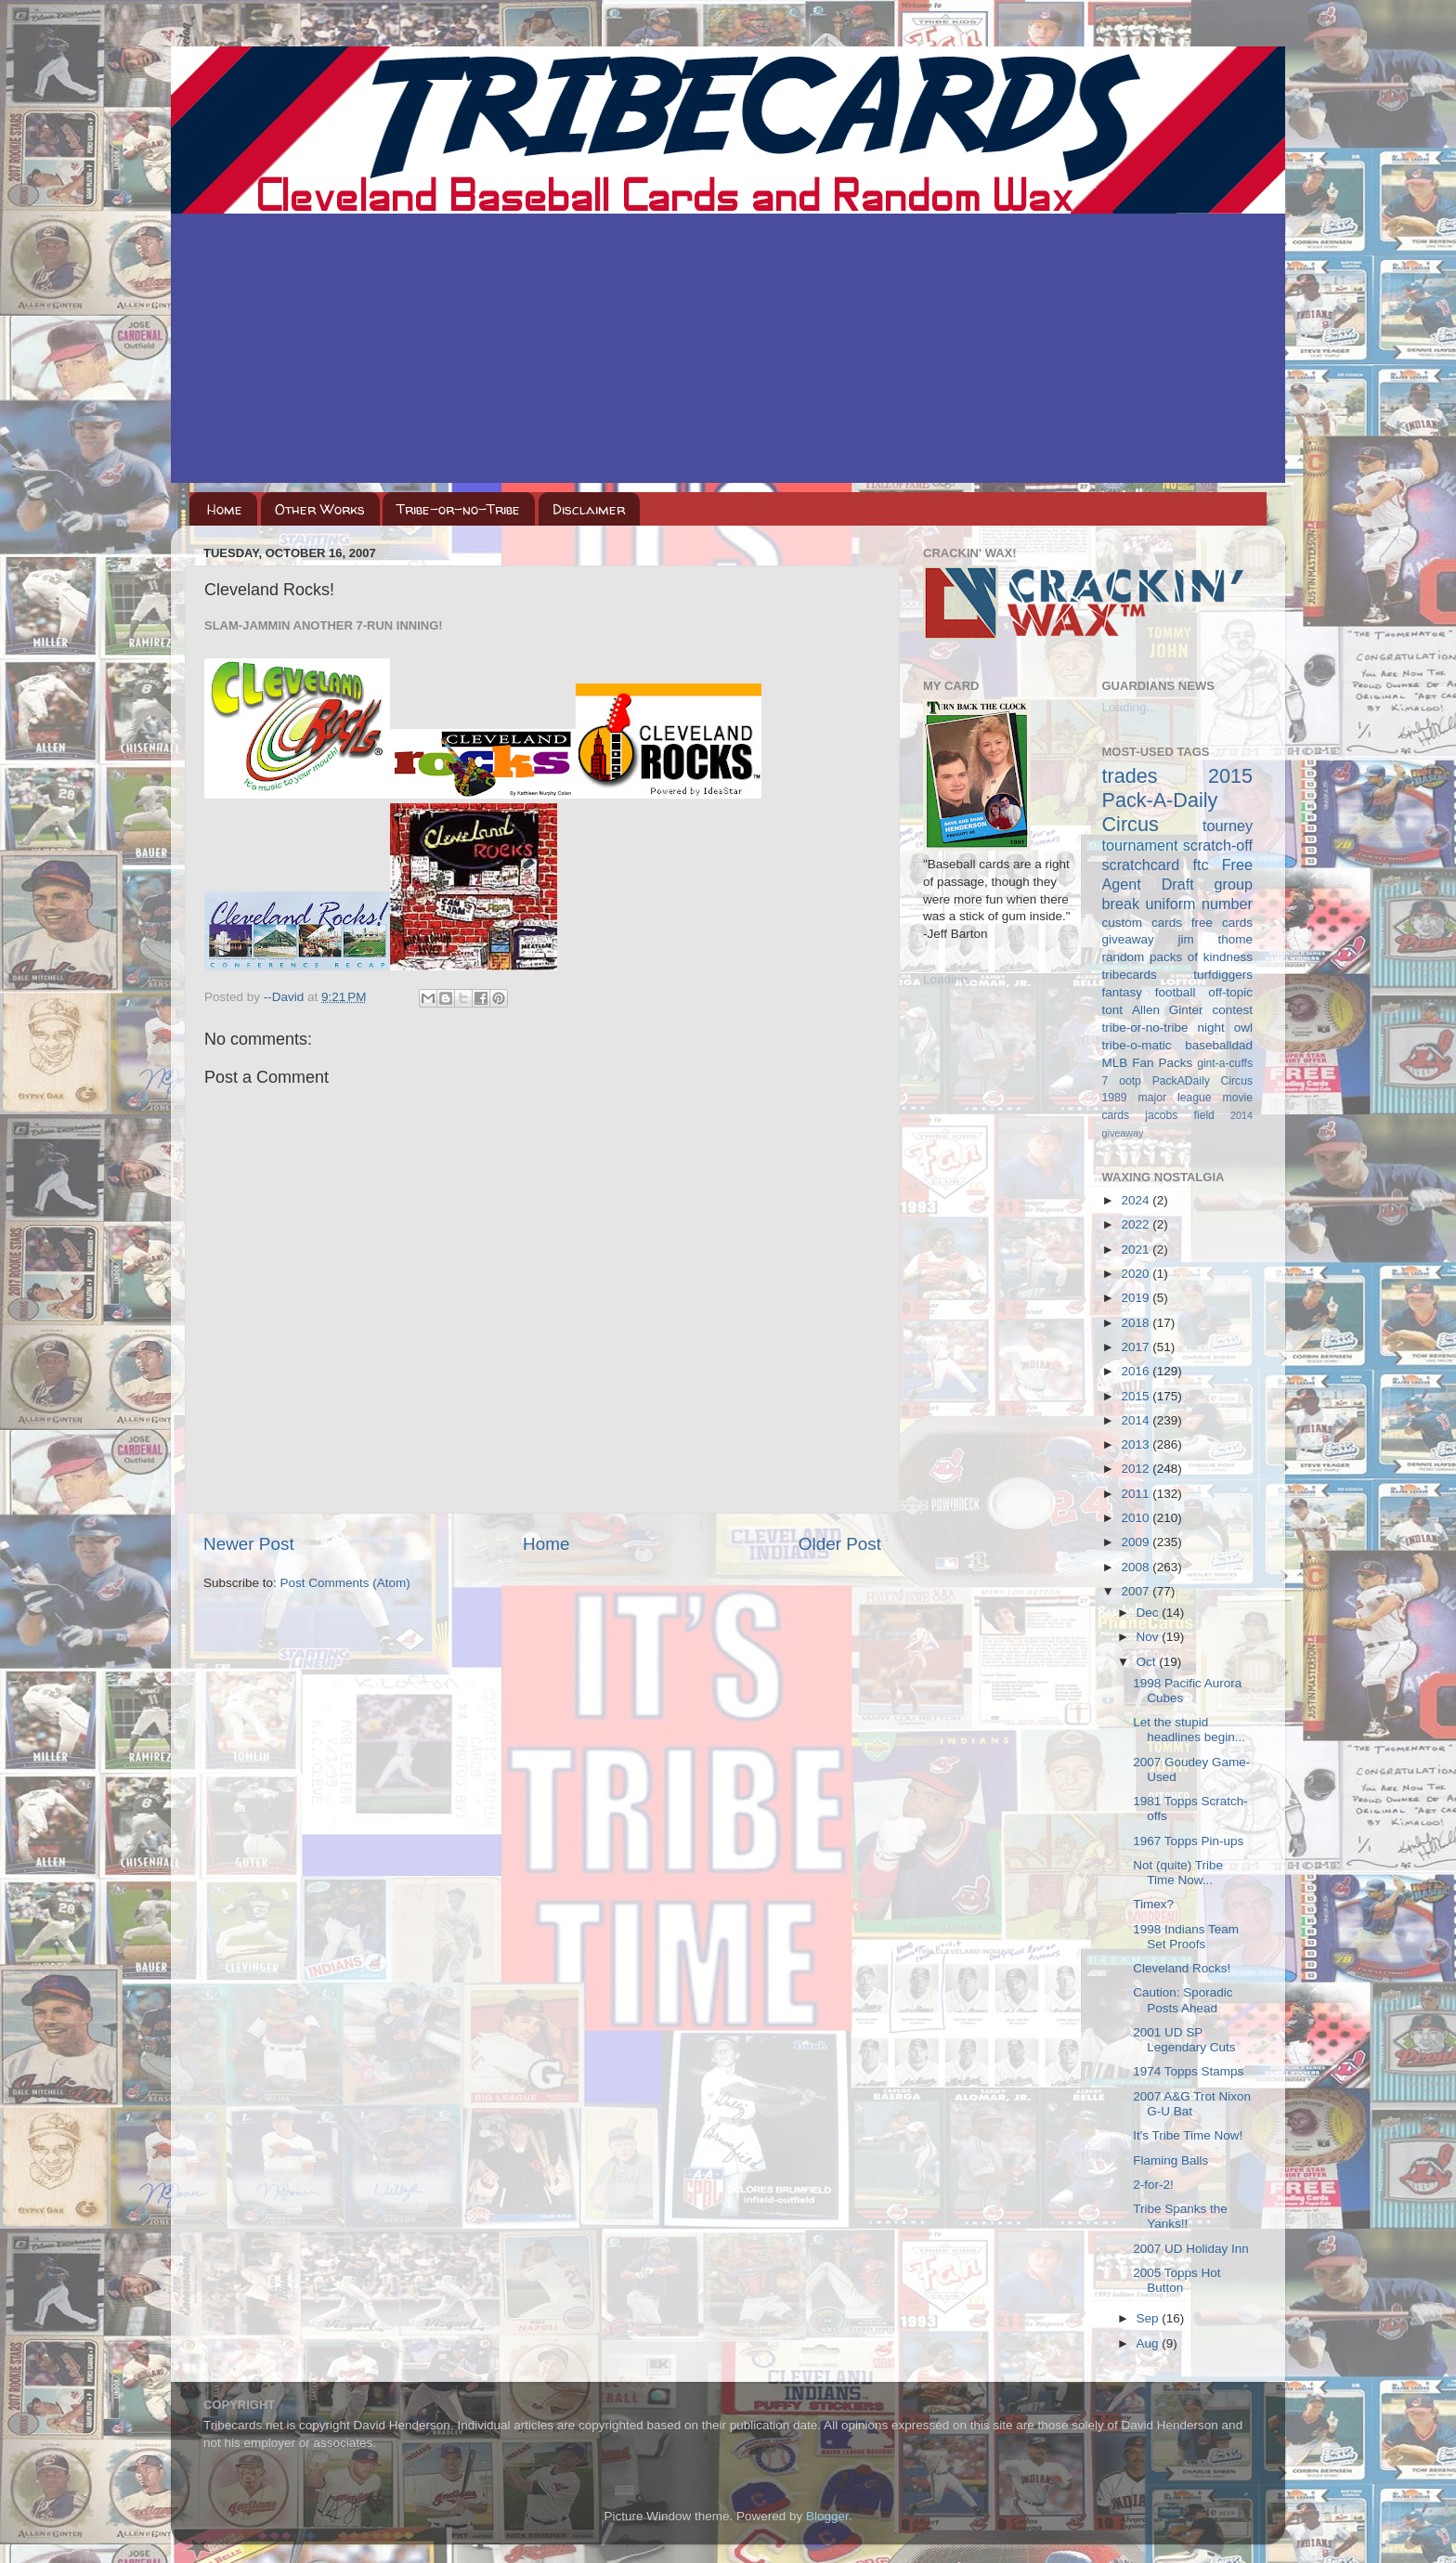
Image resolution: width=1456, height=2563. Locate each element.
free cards (1222, 923)
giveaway (1128, 939)
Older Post (840, 1544)
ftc (1200, 864)
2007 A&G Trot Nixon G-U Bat (1192, 2103)
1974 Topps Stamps (1188, 2071)
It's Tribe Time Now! (1187, 2135)
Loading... (950, 979)
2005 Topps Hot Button (1176, 2280)
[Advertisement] (728, 353)
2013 (1136, 1444)
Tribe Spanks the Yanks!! (1180, 2216)
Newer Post (248, 1544)
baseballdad (1219, 1045)
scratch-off (1218, 845)
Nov (1150, 1637)
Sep (1150, 2318)
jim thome (1215, 939)
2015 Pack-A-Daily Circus (1178, 800)
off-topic (1230, 992)
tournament (1140, 845)
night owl (1226, 1027)
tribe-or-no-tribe (1145, 1027)
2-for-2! (1153, 2185)
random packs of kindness (1178, 957)
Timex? (1153, 1904)
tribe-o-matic (1137, 1045)
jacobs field (1180, 1115)
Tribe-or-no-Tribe (458, 509)
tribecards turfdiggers (1178, 975)
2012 (1136, 1469)
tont (1113, 1010)
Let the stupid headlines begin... (1189, 1729)
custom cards (1142, 923)
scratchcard (1141, 864)
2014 (1136, 1420)
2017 (1136, 1347)
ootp (1130, 1080)
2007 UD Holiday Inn (1191, 2249)
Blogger (827, 2516)
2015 (1136, 1396)
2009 (1136, 1542)
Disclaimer (588, 509)
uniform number (1199, 903)
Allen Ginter (1167, 1010)
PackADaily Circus (1202, 1080)
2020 (1136, 1274)
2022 (1136, 1224)
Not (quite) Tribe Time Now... (1178, 1872)
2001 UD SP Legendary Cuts (1184, 2039)
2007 (1136, 1591)
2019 (1136, 1298)
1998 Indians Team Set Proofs (1186, 1936)
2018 (1136, 1323)
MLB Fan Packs (1147, 1063)
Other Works (320, 509)
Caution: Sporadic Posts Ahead (1182, 1999)
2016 (1136, 1371)
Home (224, 509)
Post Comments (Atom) (345, 1583)
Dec (1150, 1613)
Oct (1148, 1662)
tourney (1227, 825)
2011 (1136, 1494)
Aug (1150, 2343)
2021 (1136, 1249)
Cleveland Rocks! (1181, 1968)
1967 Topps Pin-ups (1188, 1841)
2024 (1136, 1200)
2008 (1136, 1567)
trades (1130, 775)
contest (1232, 1010)
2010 (1136, 1518)
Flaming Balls (1170, 2160)
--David (285, 997)
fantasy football (1149, 992)
